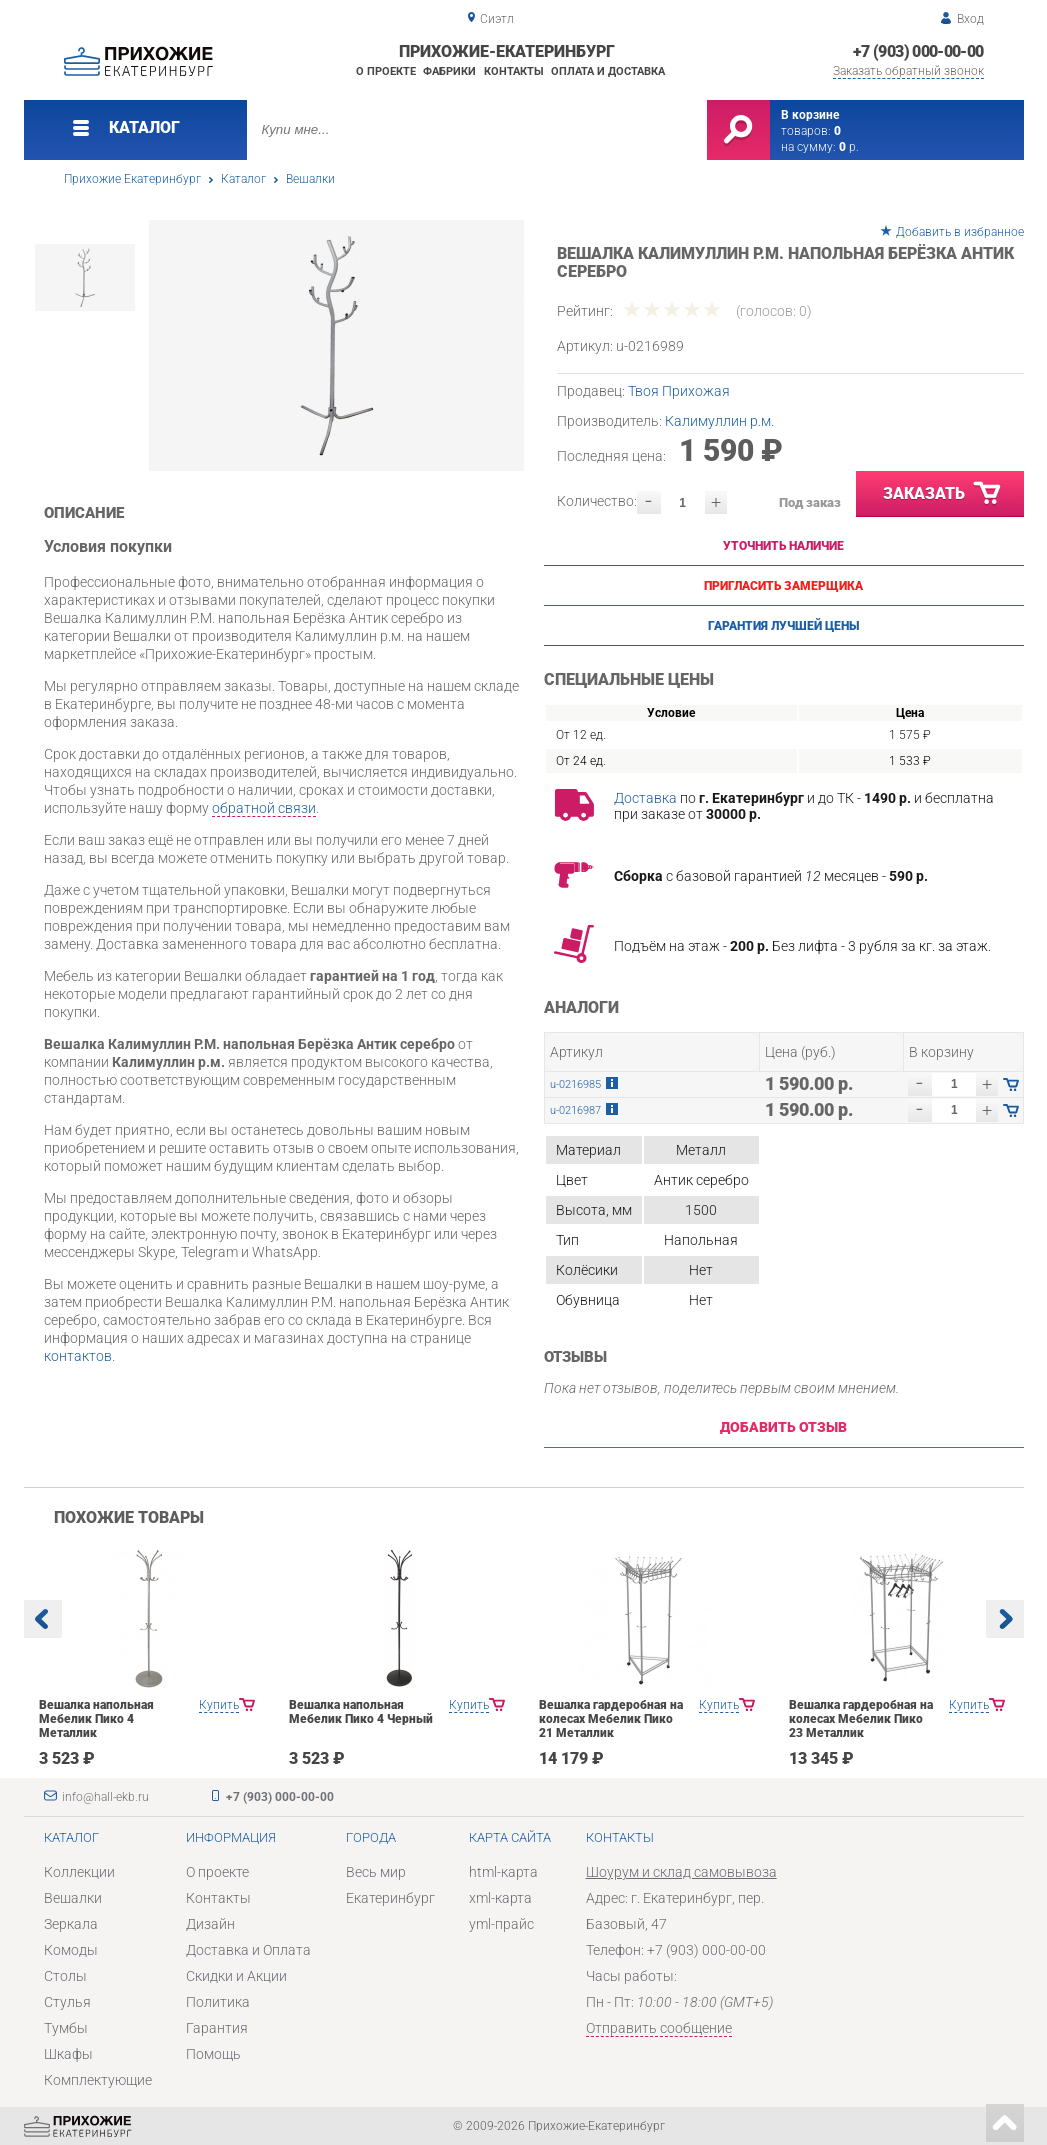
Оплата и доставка (608, 71)
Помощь (213, 2054)
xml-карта (500, 1898)
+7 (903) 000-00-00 (918, 51)
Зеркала (71, 1924)
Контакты (514, 71)
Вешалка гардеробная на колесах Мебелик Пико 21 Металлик (611, 1719)
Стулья (67, 2002)
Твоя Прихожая (679, 391)
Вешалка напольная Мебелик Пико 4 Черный (361, 1712)
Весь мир (376, 1872)
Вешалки (310, 179)
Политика (218, 2002)
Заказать (943, 494)
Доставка (645, 798)
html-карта (503, 1872)
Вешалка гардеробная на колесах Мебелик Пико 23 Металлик (861, 1719)
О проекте (386, 71)
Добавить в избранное (960, 232)
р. (849, 147)
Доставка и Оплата (248, 1950)
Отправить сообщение (659, 2028)
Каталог (243, 179)
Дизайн (210, 1924)
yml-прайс (501, 1924)
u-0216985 (575, 1084)
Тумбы (66, 2028)
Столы (65, 1976)
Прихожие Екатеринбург (132, 179)
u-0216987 (575, 1110)
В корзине (810, 115)
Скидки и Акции (236, 1976)
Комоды (71, 1950)
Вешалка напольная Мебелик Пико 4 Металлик (96, 1719)
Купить (219, 1705)
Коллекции (79, 1872)
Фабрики (449, 71)
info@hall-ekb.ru (105, 1797)
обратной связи (264, 808)
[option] (336, 345)
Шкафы (68, 2054)
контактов (78, 1356)
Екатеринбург (390, 1898)
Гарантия (217, 2028)
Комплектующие (98, 2080)
